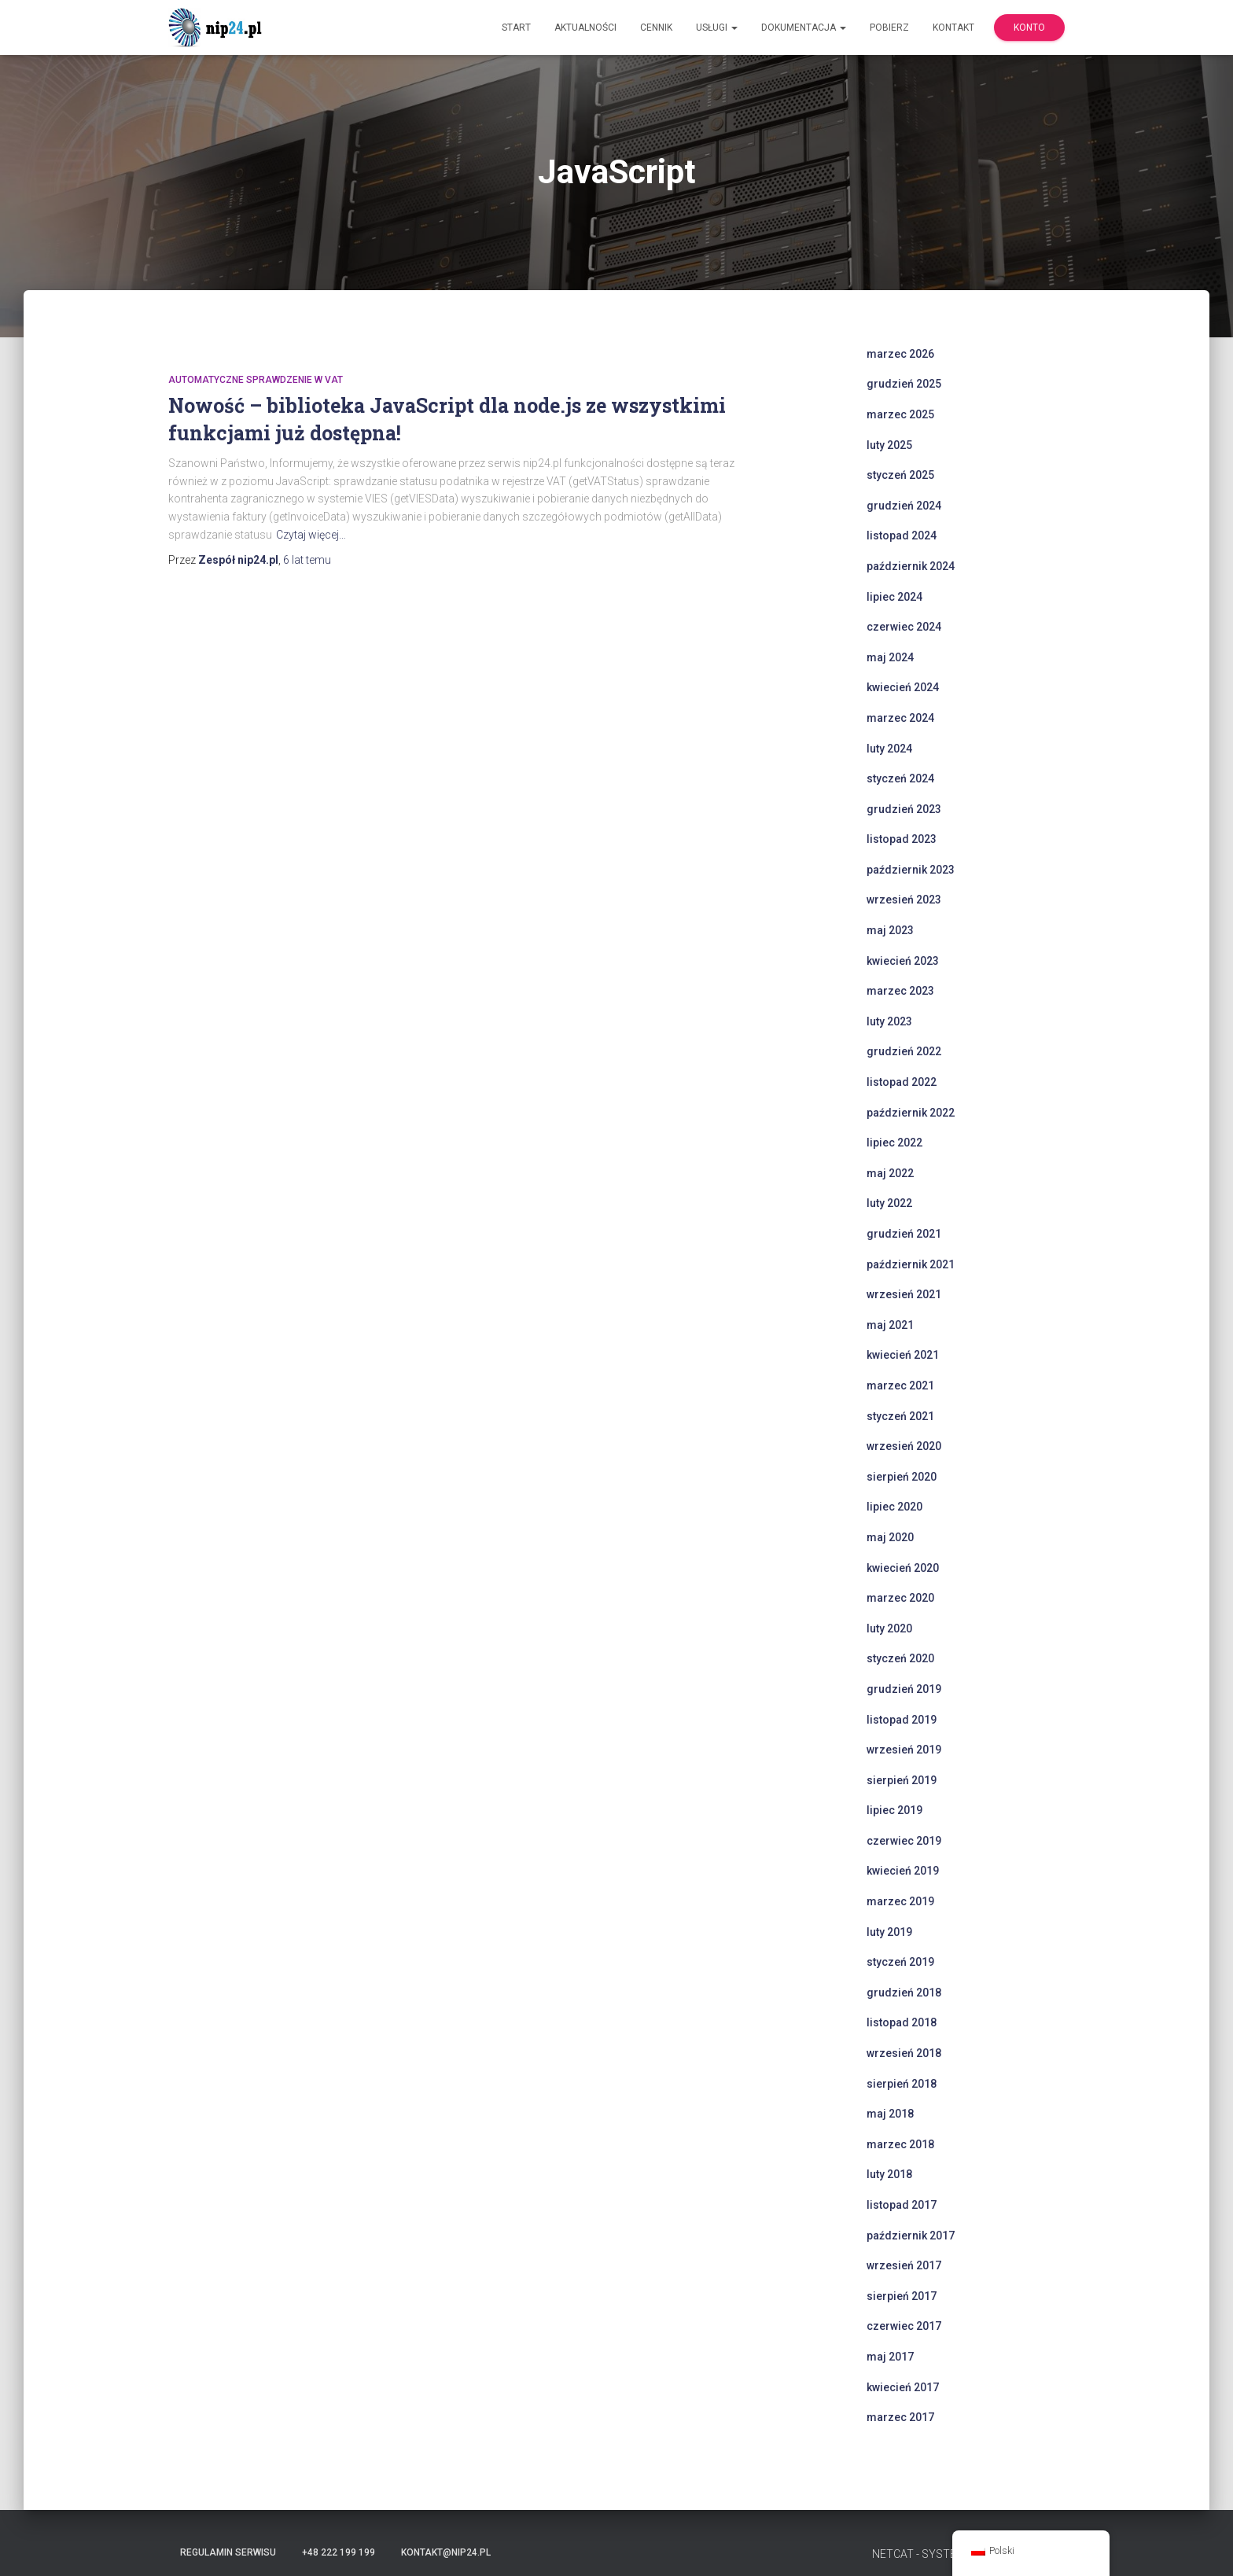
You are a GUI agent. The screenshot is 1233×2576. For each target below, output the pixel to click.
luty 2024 (889, 748)
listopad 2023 (902, 839)
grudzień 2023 (904, 809)
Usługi (717, 27)
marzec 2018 (900, 2144)
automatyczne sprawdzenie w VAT (255, 379)
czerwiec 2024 (904, 626)
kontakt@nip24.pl (446, 2552)
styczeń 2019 (900, 1962)
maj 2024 (890, 657)
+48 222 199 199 (338, 2552)
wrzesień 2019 (904, 1749)
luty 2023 (889, 1021)
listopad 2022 (902, 1082)
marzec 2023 (900, 990)
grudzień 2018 (904, 1992)
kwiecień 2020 (903, 1568)
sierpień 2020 (902, 1476)
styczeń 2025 (900, 475)
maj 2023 (890, 930)
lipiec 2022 (894, 1142)
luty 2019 (889, 1932)
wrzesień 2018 (904, 2053)
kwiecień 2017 (903, 2387)
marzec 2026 (900, 354)
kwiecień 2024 (903, 687)
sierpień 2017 (902, 2296)
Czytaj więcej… (311, 534)
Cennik (656, 27)
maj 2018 (890, 2113)
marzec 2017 (900, 2417)
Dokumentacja (803, 27)
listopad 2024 (902, 535)
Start (516, 27)
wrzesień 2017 (904, 2265)
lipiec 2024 (894, 597)
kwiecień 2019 (903, 1870)
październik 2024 (911, 566)
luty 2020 (889, 1628)
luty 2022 (889, 1203)
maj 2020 (890, 1537)
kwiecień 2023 (903, 961)
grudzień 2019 (904, 1689)
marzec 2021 (900, 1385)
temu (307, 560)
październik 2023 (911, 869)
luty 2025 (889, 445)
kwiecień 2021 (903, 1355)
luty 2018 (889, 2174)
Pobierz (889, 27)
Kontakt (953, 27)
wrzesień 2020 (904, 1446)
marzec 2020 (900, 1598)
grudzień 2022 (904, 1051)
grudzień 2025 (904, 383)
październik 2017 (911, 2235)
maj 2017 (890, 2356)
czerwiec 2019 (904, 1840)
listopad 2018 (902, 2022)
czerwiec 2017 (904, 2326)
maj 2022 (890, 1173)
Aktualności (585, 27)
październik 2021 (911, 1264)
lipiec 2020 (894, 1506)
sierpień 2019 (902, 1780)
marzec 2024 (900, 718)
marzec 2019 (900, 1901)
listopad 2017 (902, 2205)
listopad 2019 (902, 1719)
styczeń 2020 (900, 1658)
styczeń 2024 (900, 778)
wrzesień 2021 (904, 1294)
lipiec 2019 (894, 1810)
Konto (1029, 27)
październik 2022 (911, 1112)
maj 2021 (890, 1325)
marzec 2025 (900, 414)
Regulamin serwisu (228, 2552)
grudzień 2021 (904, 1233)
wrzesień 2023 (904, 899)
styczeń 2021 (900, 1416)
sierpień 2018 (902, 2083)
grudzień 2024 (904, 505)
